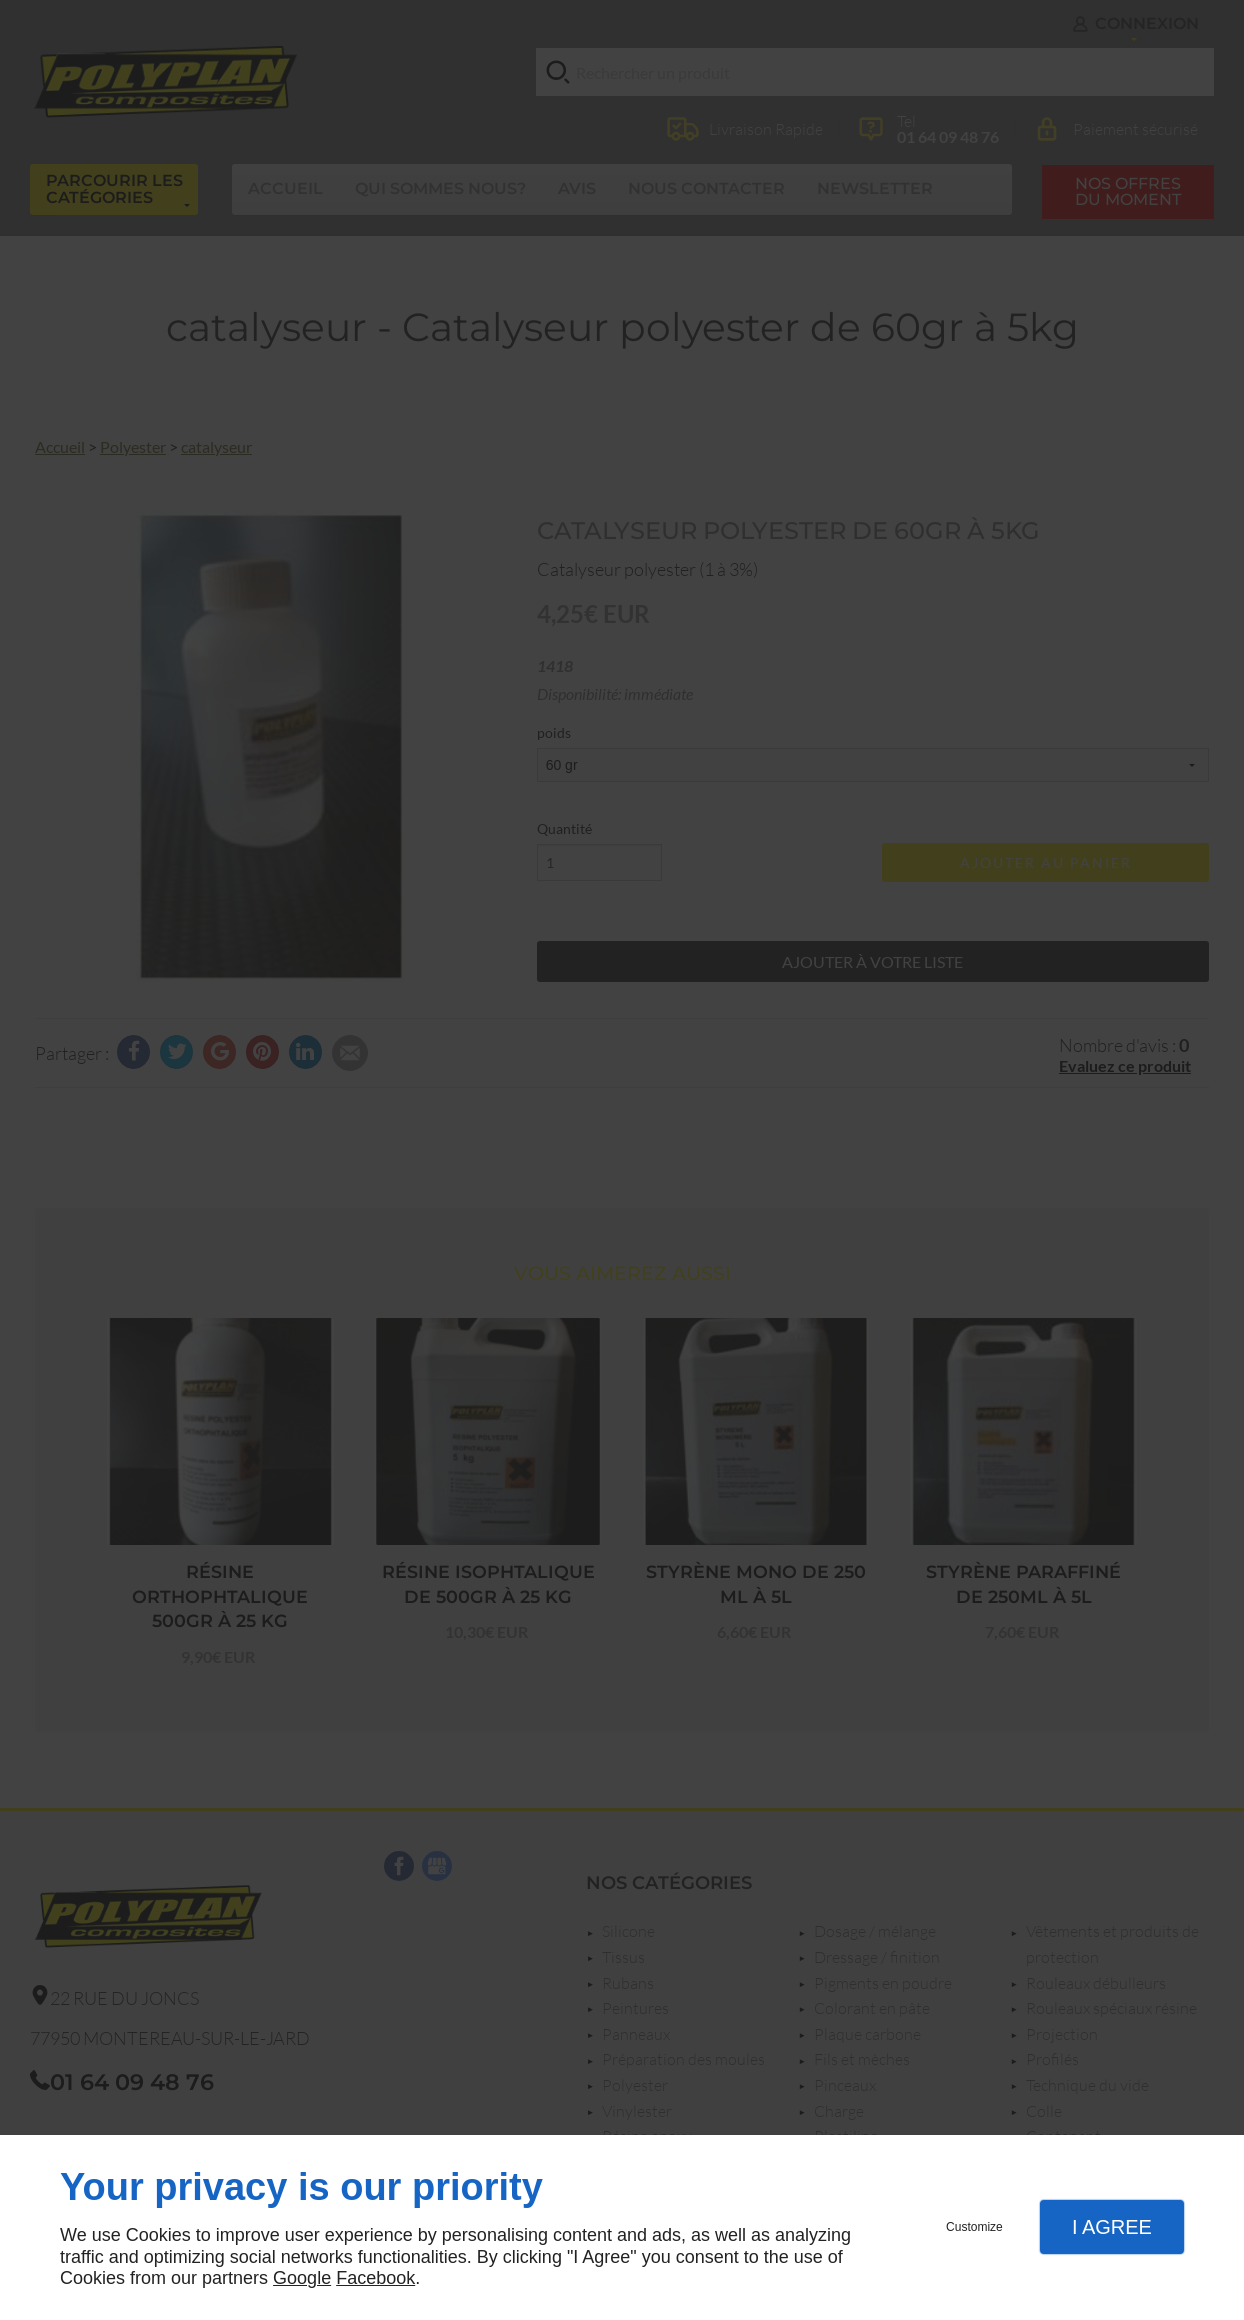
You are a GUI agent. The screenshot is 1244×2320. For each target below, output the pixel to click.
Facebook (375, 2278)
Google (302, 2278)
